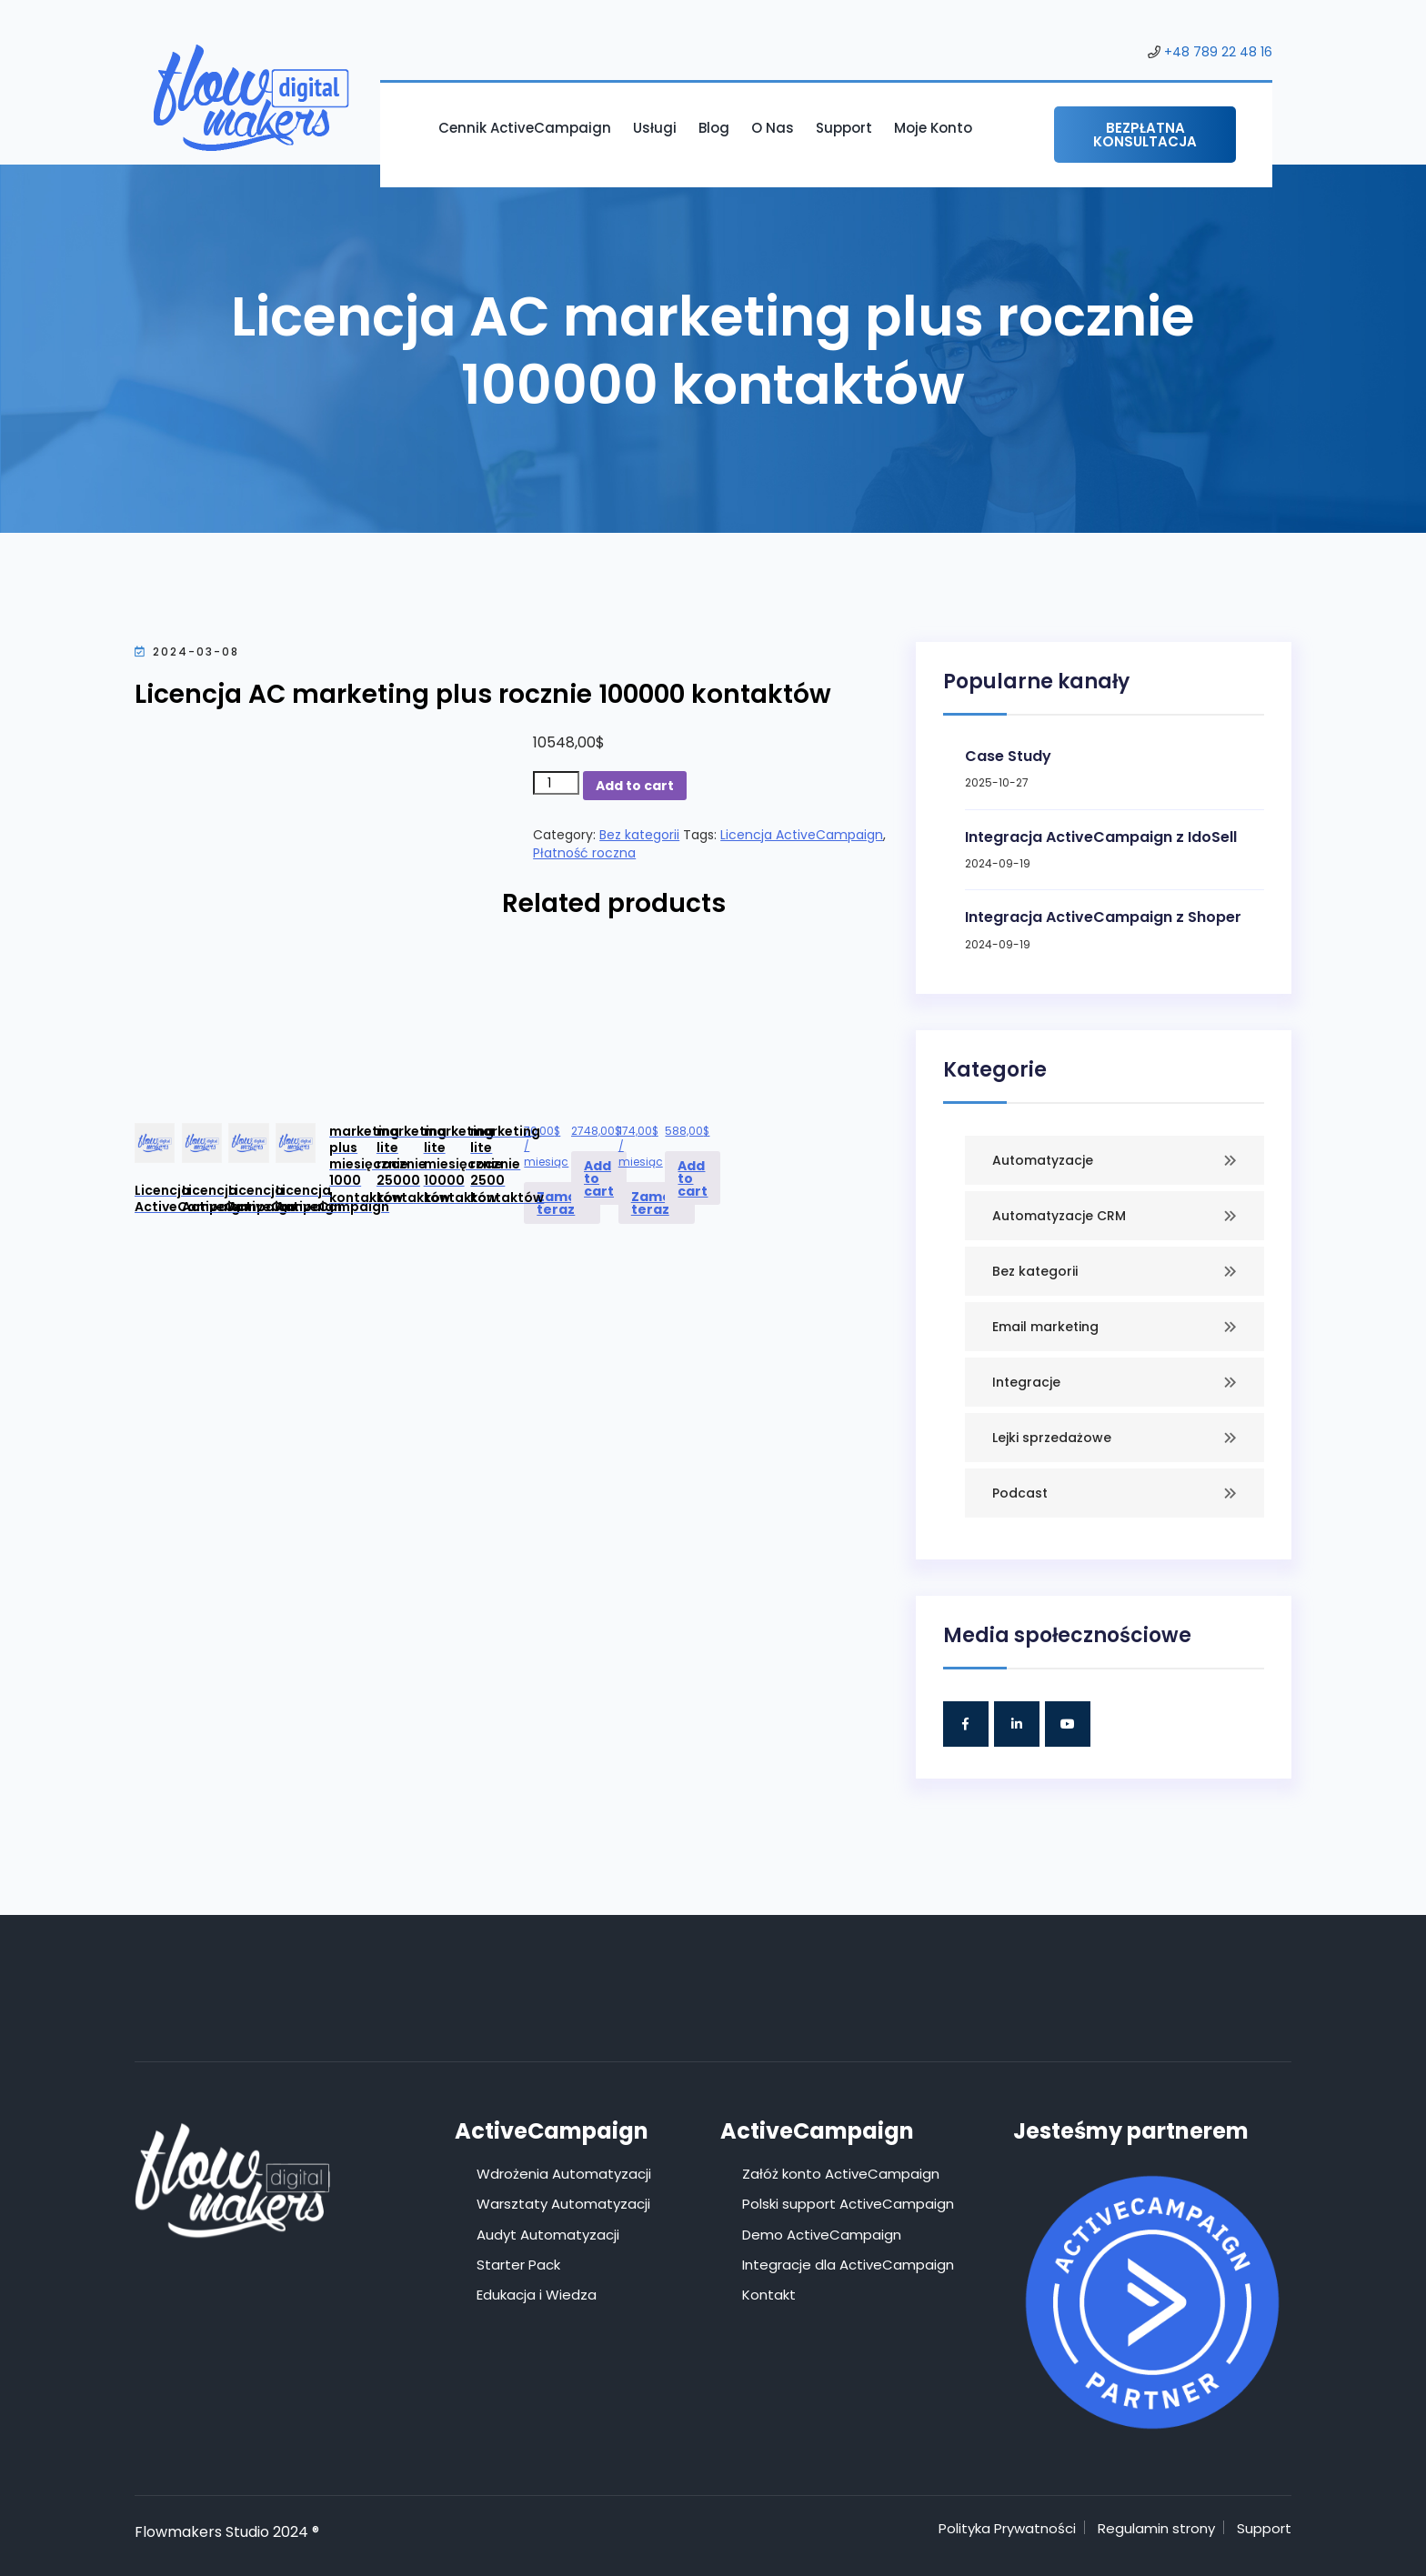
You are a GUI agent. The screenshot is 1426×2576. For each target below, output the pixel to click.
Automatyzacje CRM (1059, 1216)
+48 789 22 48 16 (1218, 52)
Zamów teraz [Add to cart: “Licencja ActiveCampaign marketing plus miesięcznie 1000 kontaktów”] (562, 1203)
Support (844, 127)
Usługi (655, 127)
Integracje (1026, 1382)
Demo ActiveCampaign (821, 2234)
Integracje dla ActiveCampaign (848, 2264)
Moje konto (933, 127)
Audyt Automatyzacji (548, 2234)
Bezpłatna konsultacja (1145, 134)
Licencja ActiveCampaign (801, 835)
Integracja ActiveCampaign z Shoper (1103, 917)
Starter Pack (518, 2264)
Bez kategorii (639, 835)
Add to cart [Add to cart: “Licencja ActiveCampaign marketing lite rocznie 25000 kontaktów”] (599, 1178)
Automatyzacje (1042, 1160)
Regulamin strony (1156, 2528)
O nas (772, 127)
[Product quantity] (556, 783)
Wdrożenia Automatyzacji (564, 2173)
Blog (713, 127)
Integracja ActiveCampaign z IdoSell (1101, 837)
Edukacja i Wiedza (537, 2294)
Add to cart (635, 786)
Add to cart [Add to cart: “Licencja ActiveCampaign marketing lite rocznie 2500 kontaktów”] (693, 1178)
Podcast (1020, 1493)
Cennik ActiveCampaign (524, 127)
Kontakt (769, 2294)
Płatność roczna (584, 853)
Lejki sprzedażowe (1051, 1437)
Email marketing (1045, 1327)
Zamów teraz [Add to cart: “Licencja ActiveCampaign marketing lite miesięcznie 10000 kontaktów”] (656, 1203)
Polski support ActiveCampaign (848, 2203)
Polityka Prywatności (1007, 2528)
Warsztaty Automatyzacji (563, 2203)
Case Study (1008, 756)
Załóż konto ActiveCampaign (840, 2173)
